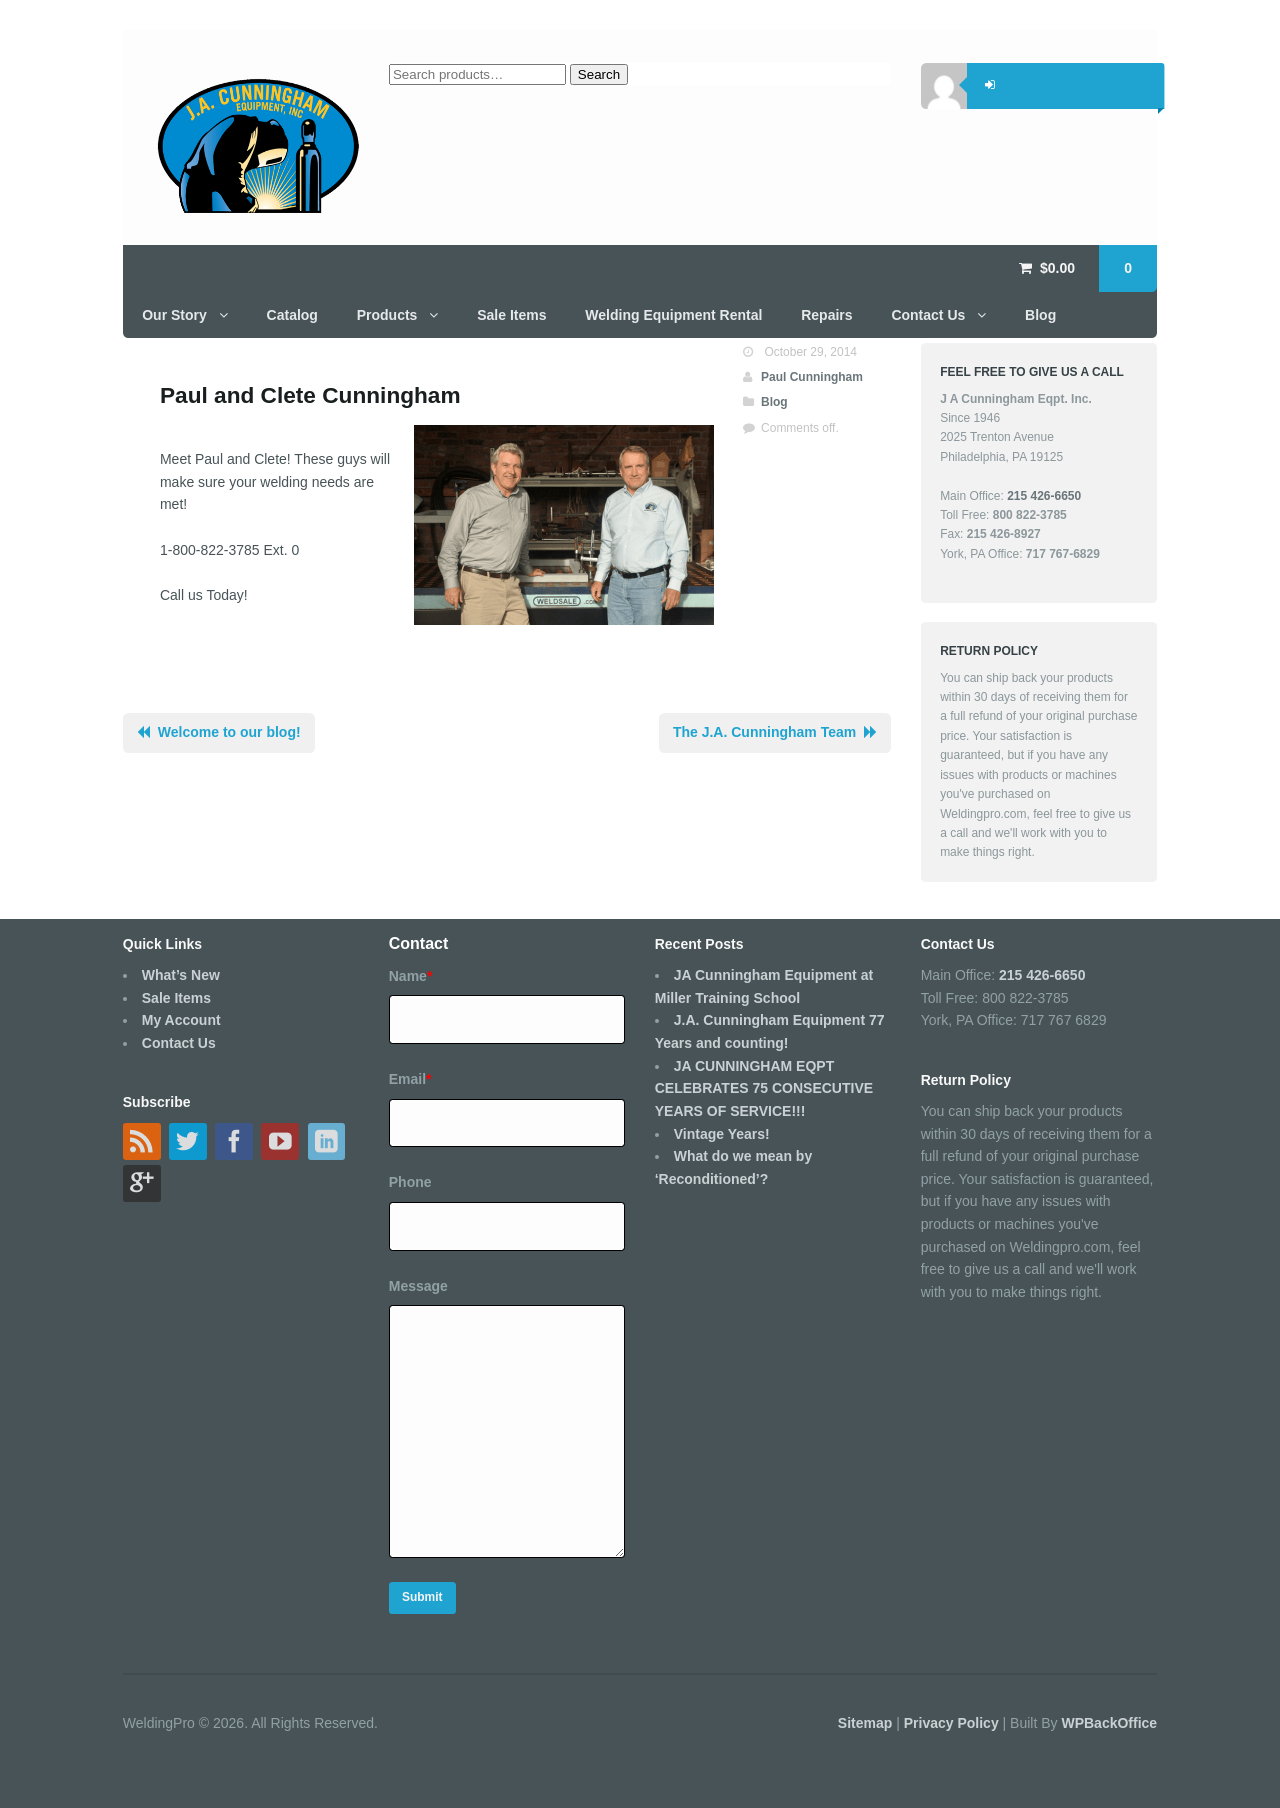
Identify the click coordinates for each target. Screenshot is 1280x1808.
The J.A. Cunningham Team (764, 732)
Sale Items (511, 315)
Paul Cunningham (812, 377)
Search (599, 74)
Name (411, 976)
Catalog (292, 315)
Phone (410, 1182)
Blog (1040, 315)
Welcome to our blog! (229, 732)
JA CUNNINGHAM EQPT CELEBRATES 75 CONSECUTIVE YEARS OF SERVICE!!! (764, 1088)
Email (410, 1079)
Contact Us (928, 315)
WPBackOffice (1109, 1723)
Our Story (174, 315)
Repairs (826, 315)
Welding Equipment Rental (673, 315)
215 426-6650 (1042, 975)
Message (418, 1286)
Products (387, 315)
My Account (181, 1020)
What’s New (181, 975)
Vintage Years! (722, 1134)
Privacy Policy (953, 1723)
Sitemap (867, 1723)
